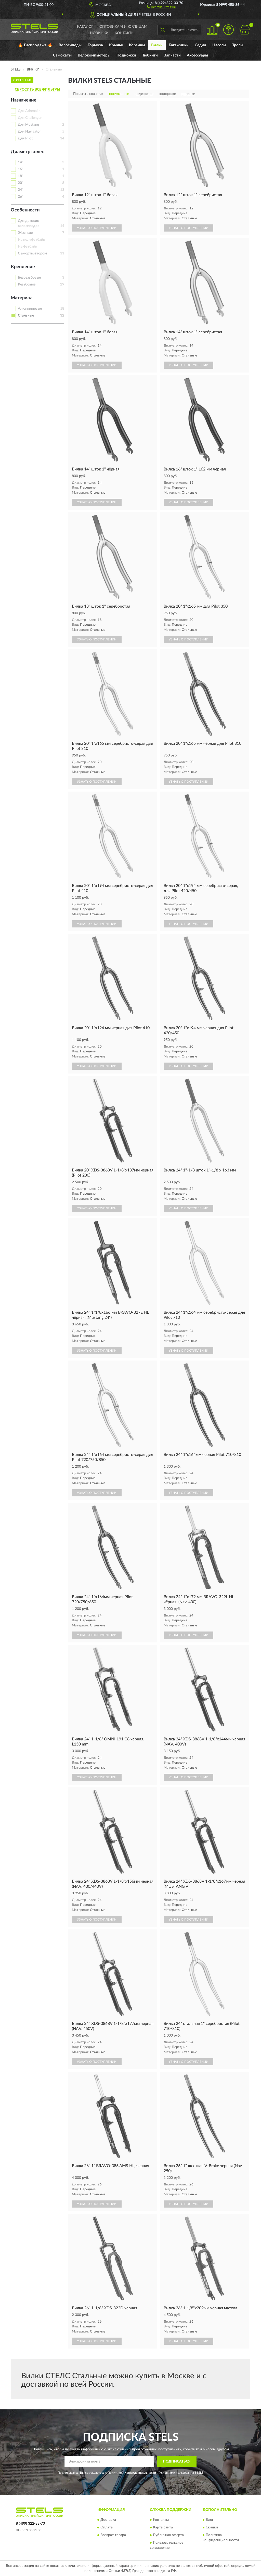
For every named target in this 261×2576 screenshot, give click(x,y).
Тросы (237, 45)
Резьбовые (26, 284)
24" (20, 190)
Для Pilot (25, 138)
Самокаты (62, 55)
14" (20, 162)
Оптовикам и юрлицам (123, 26)
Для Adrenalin (29, 111)
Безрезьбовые (29, 277)
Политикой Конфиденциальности (132, 2472)
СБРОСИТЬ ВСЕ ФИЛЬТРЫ (37, 89)
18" (20, 176)
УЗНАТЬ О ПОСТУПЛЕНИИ (96, 228)
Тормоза (95, 45)
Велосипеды (70, 45)
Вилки (157, 45)
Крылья (116, 45)
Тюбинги (150, 55)
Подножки (126, 55)
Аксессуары (197, 55)
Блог (210, 2520)
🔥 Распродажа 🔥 (35, 45)
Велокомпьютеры (94, 55)
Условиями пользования (176, 2472)
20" (20, 183)
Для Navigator (29, 131)
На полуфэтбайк (31, 239)
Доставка (108, 2520)
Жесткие (25, 233)
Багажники (179, 45)
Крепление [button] (23, 267)
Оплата (106, 2527)
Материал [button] (22, 298)
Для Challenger (30, 118)
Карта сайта (163, 2527)
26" (20, 196)
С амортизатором (32, 253)
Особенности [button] (25, 210)
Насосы (219, 45)
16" (20, 169)
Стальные (26, 315)
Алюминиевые (30, 308)
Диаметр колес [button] (27, 152)
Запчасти (172, 55)
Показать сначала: (88, 94)
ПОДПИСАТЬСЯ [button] (177, 2461)
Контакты (125, 33)
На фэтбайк (27, 246)
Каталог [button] (85, 26)
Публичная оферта (168, 2535)
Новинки (99, 33)
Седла (200, 45)
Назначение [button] (23, 100)
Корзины (137, 45)
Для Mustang (28, 124)
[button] (161, 6)
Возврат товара (113, 2535)
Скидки (212, 2527)
